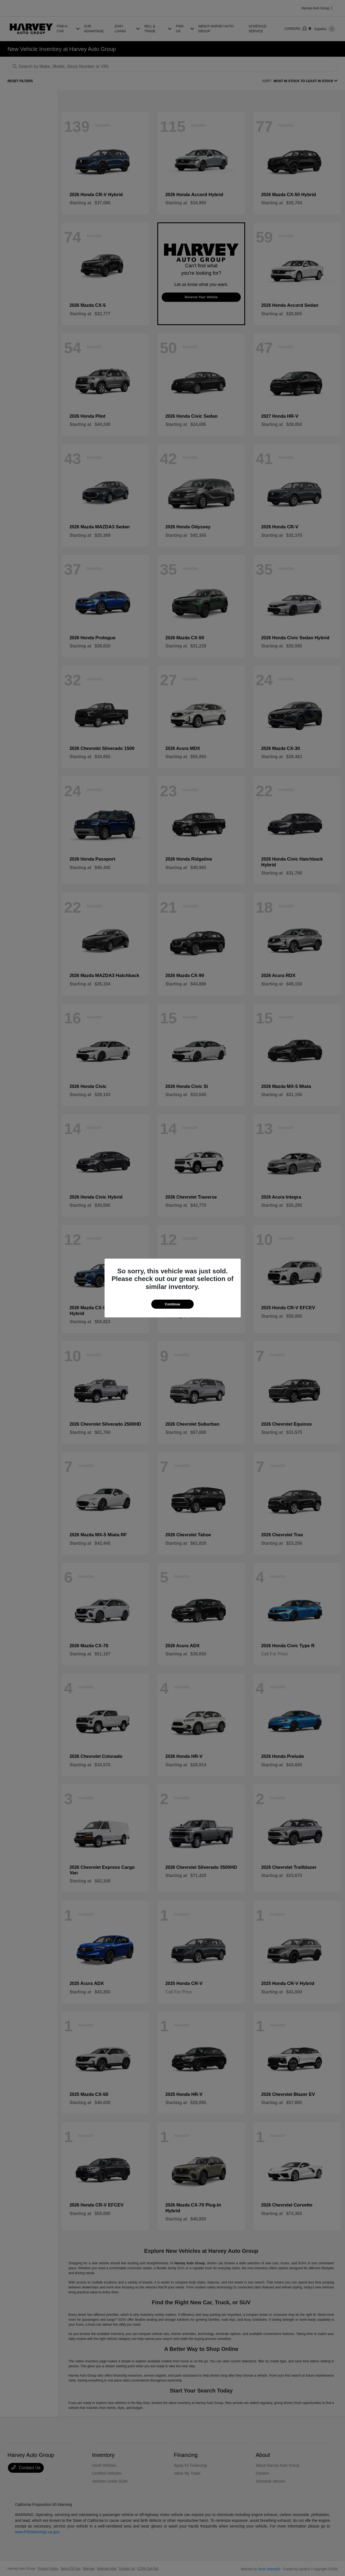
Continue (172, 1304)
